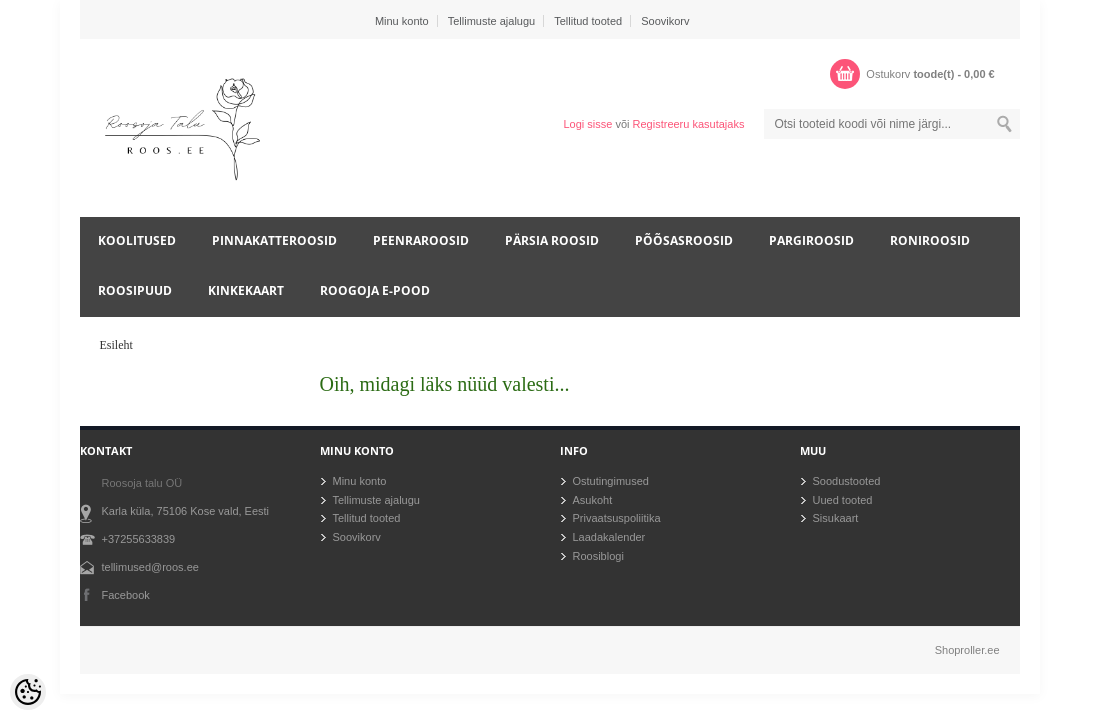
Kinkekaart (246, 290)
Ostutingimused (611, 481)
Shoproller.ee (967, 650)
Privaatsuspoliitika (617, 518)
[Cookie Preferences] (28, 692)
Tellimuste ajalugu (491, 21)
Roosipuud (135, 290)
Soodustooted (847, 481)
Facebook (126, 595)
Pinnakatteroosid (274, 240)
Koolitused (137, 240)
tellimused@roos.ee (150, 567)
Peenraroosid (421, 240)
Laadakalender (609, 537)
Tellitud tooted (588, 21)
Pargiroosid (811, 240)
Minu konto (402, 21)
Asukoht (593, 500)
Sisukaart (836, 518)
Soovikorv (665, 21)
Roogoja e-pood (375, 290)
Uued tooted (843, 500)
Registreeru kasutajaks (689, 124)
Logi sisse (587, 124)
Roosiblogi (598, 556)
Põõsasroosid (684, 240)
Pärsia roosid (552, 240)
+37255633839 (139, 539)
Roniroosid (930, 240)
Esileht (116, 345)
